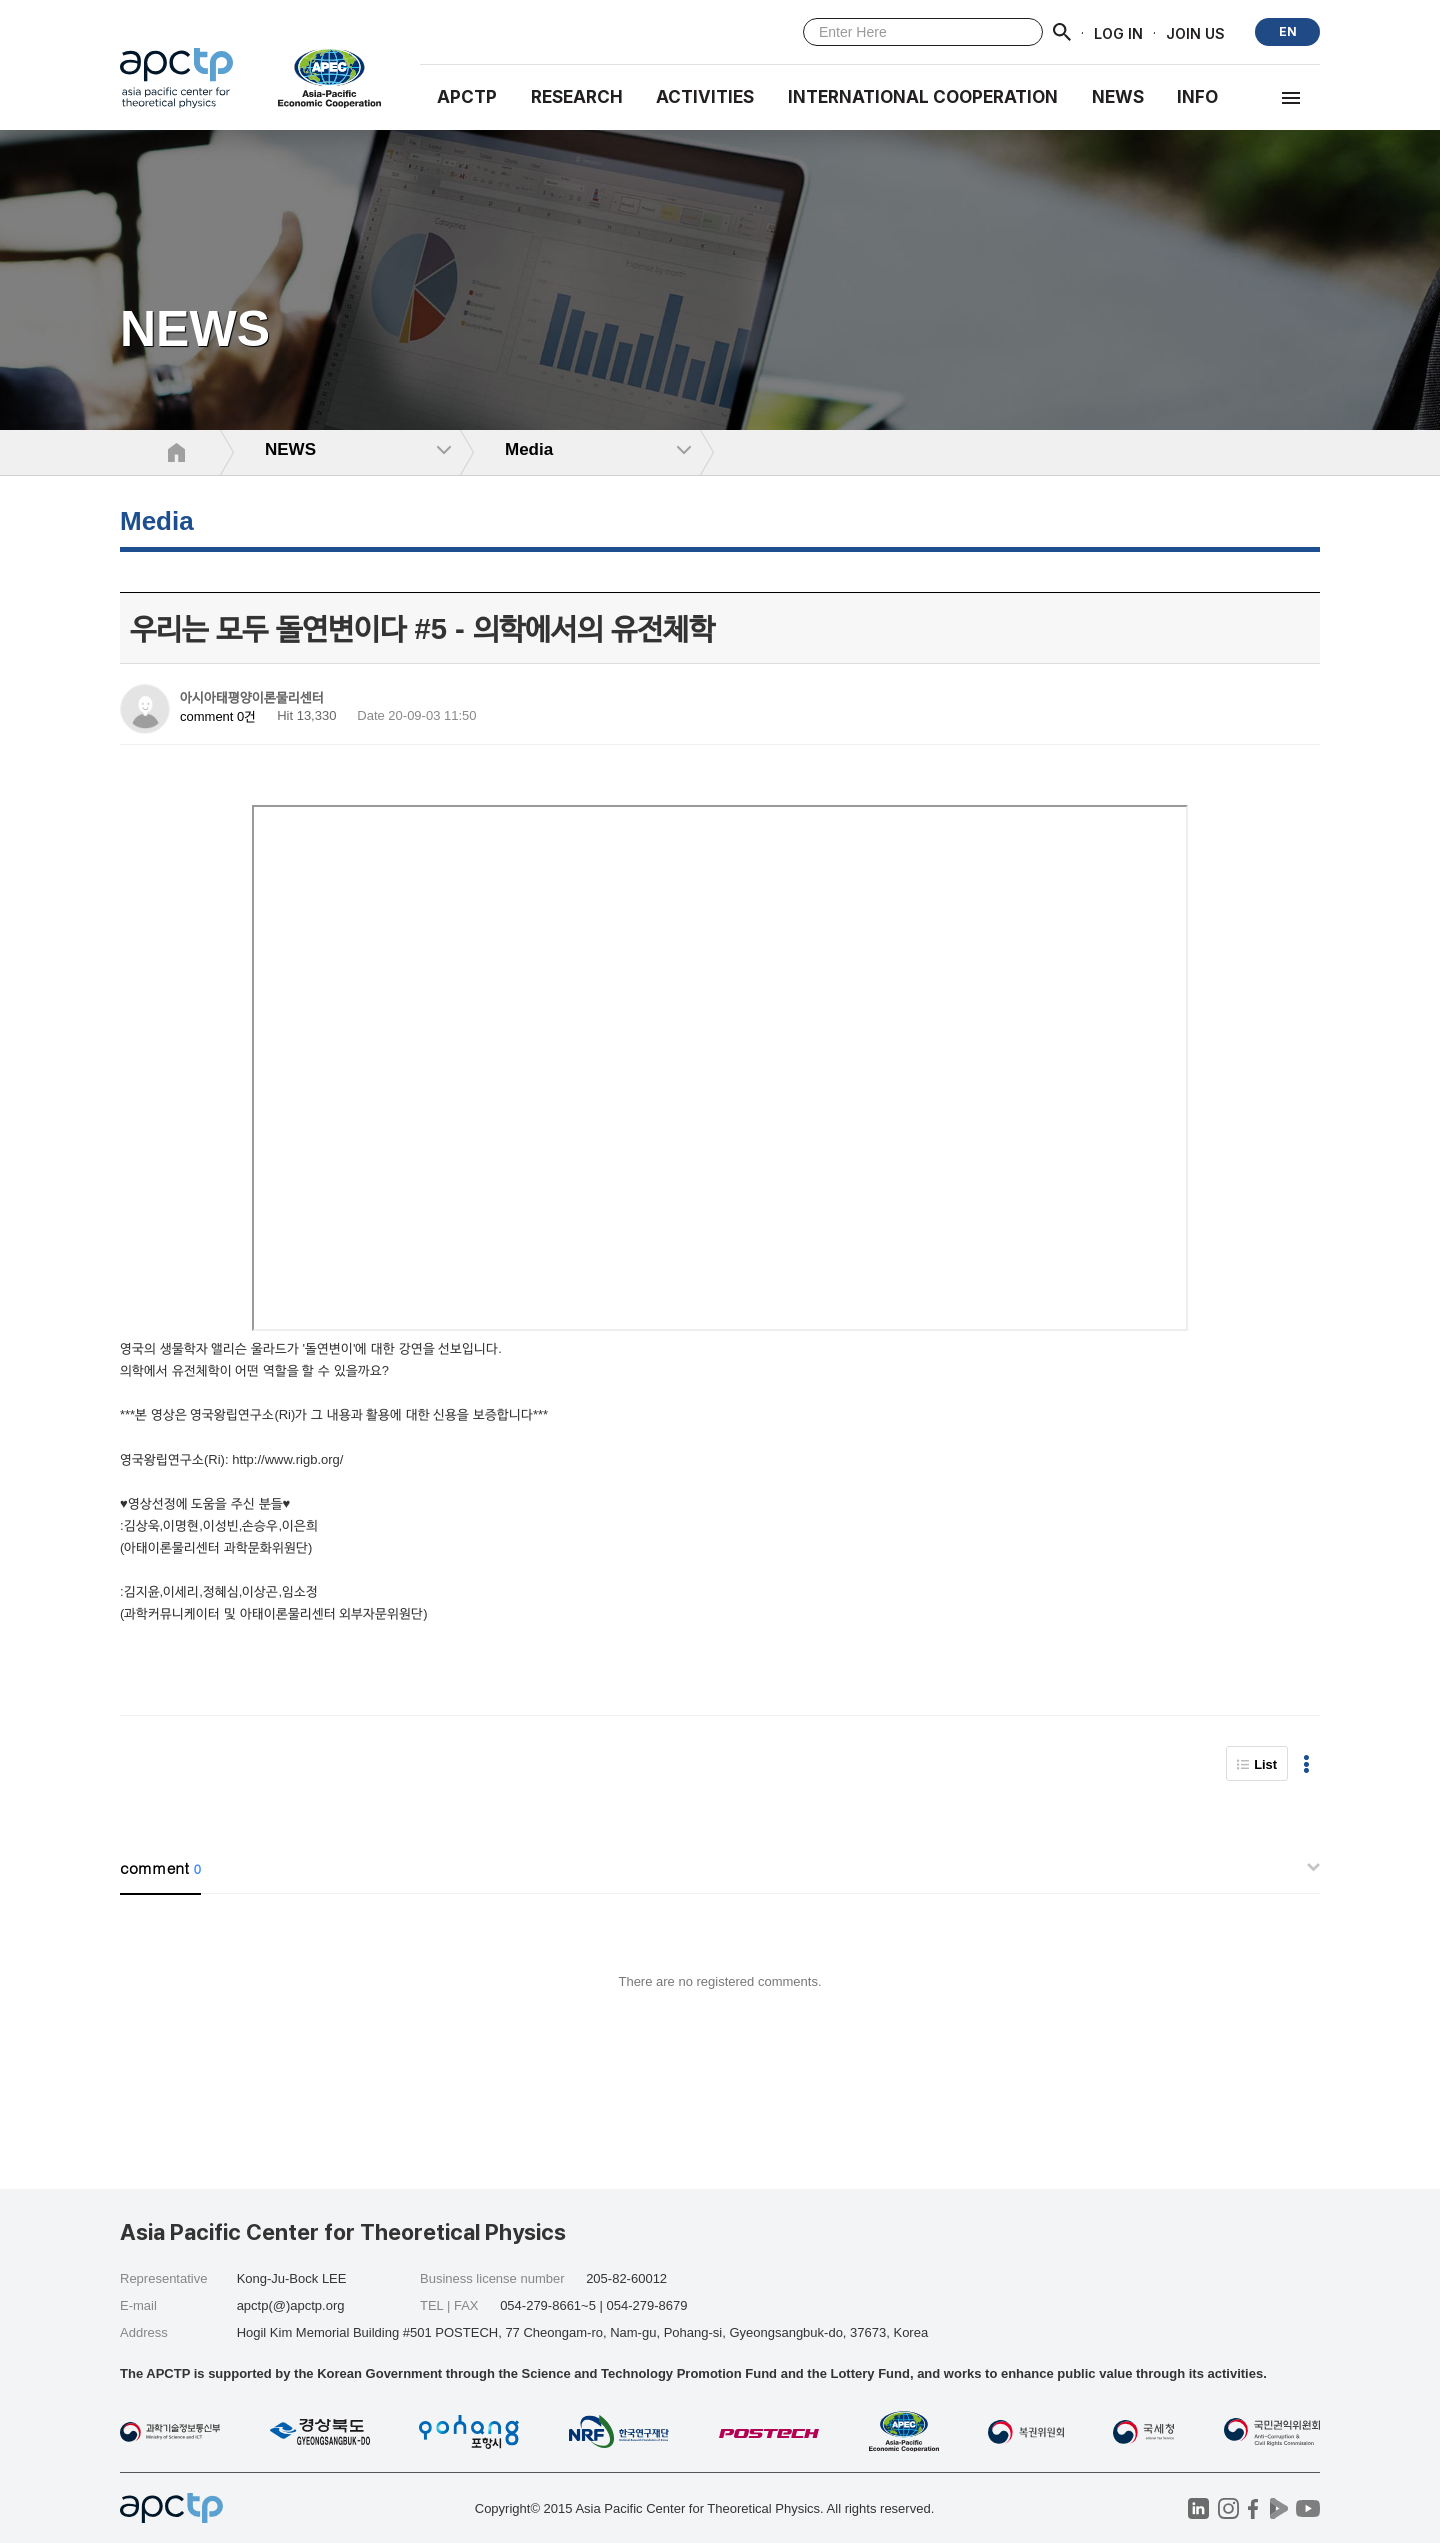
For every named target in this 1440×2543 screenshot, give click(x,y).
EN (1288, 31)
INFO (1197, 97)
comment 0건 (218, 716)
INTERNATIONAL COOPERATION (923, 97)
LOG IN (1118, 32)
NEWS (1118, 97)
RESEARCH (577, 97)
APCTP (467, 97)
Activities (705, 97)
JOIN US (1195, 32)
